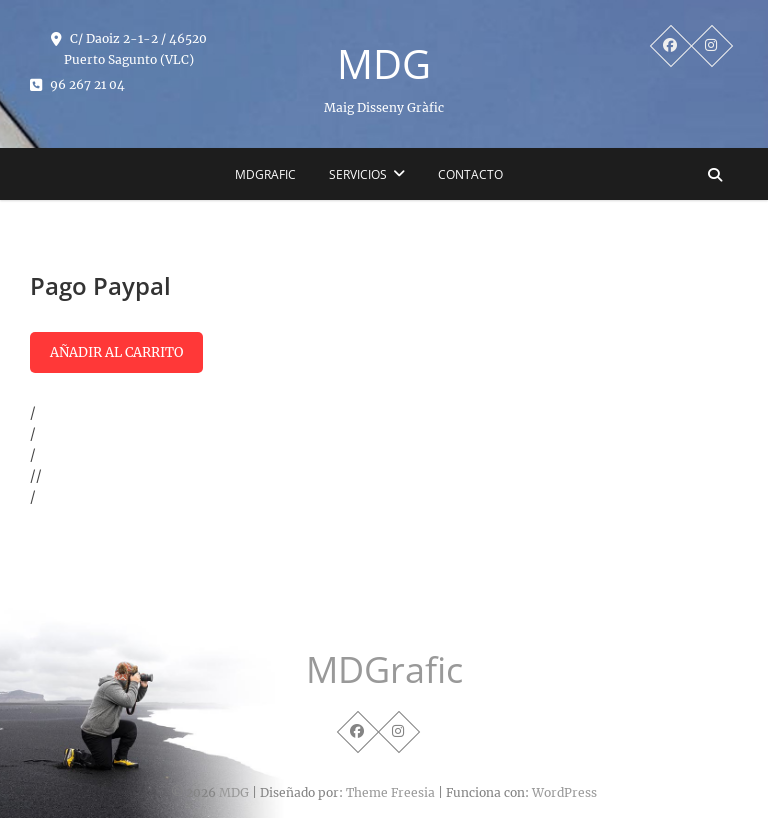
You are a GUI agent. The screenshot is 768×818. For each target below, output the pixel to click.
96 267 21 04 (77, 84)
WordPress (564, 792)
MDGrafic (265, 174)
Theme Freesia (390, 792)
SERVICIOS (358, 174)
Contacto (470, 174)
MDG (384, 64)
